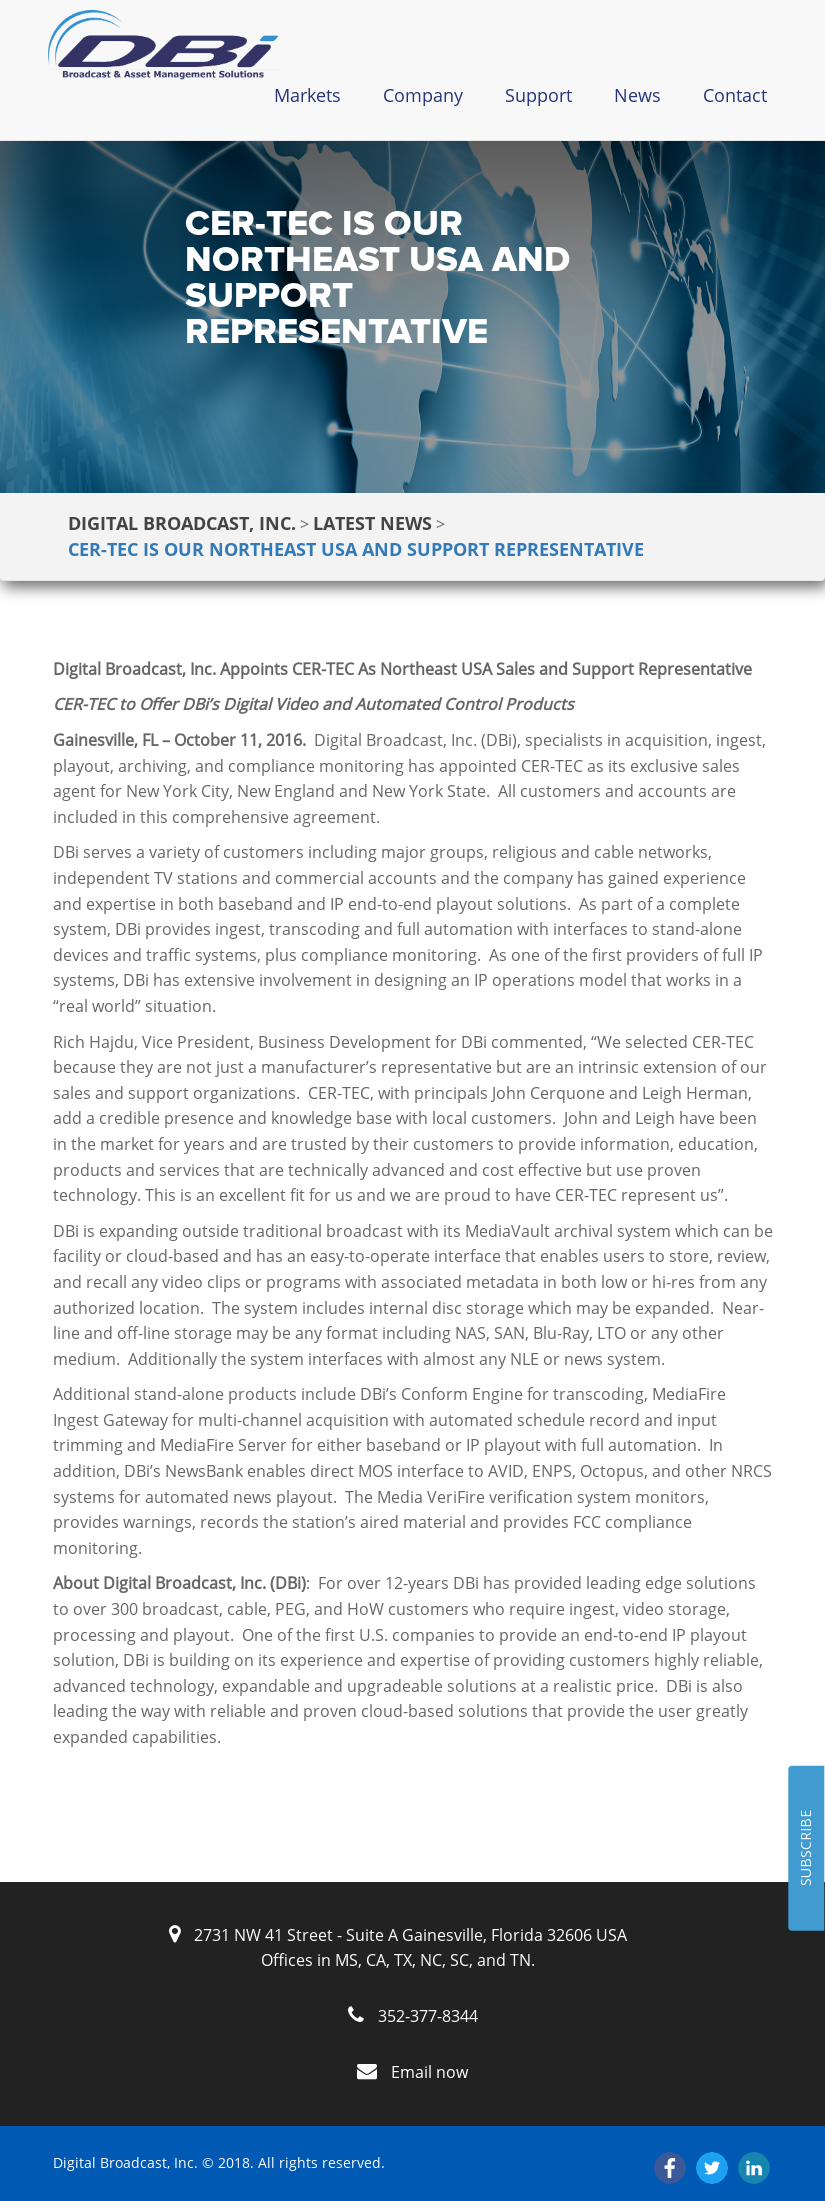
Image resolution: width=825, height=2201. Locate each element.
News (637, 95)
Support (538, 95)
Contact (735, 95)
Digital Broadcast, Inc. (182, 523)
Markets (307, 95)
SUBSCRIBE (805, 1849)
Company (423, 95)
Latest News (372, 523)
